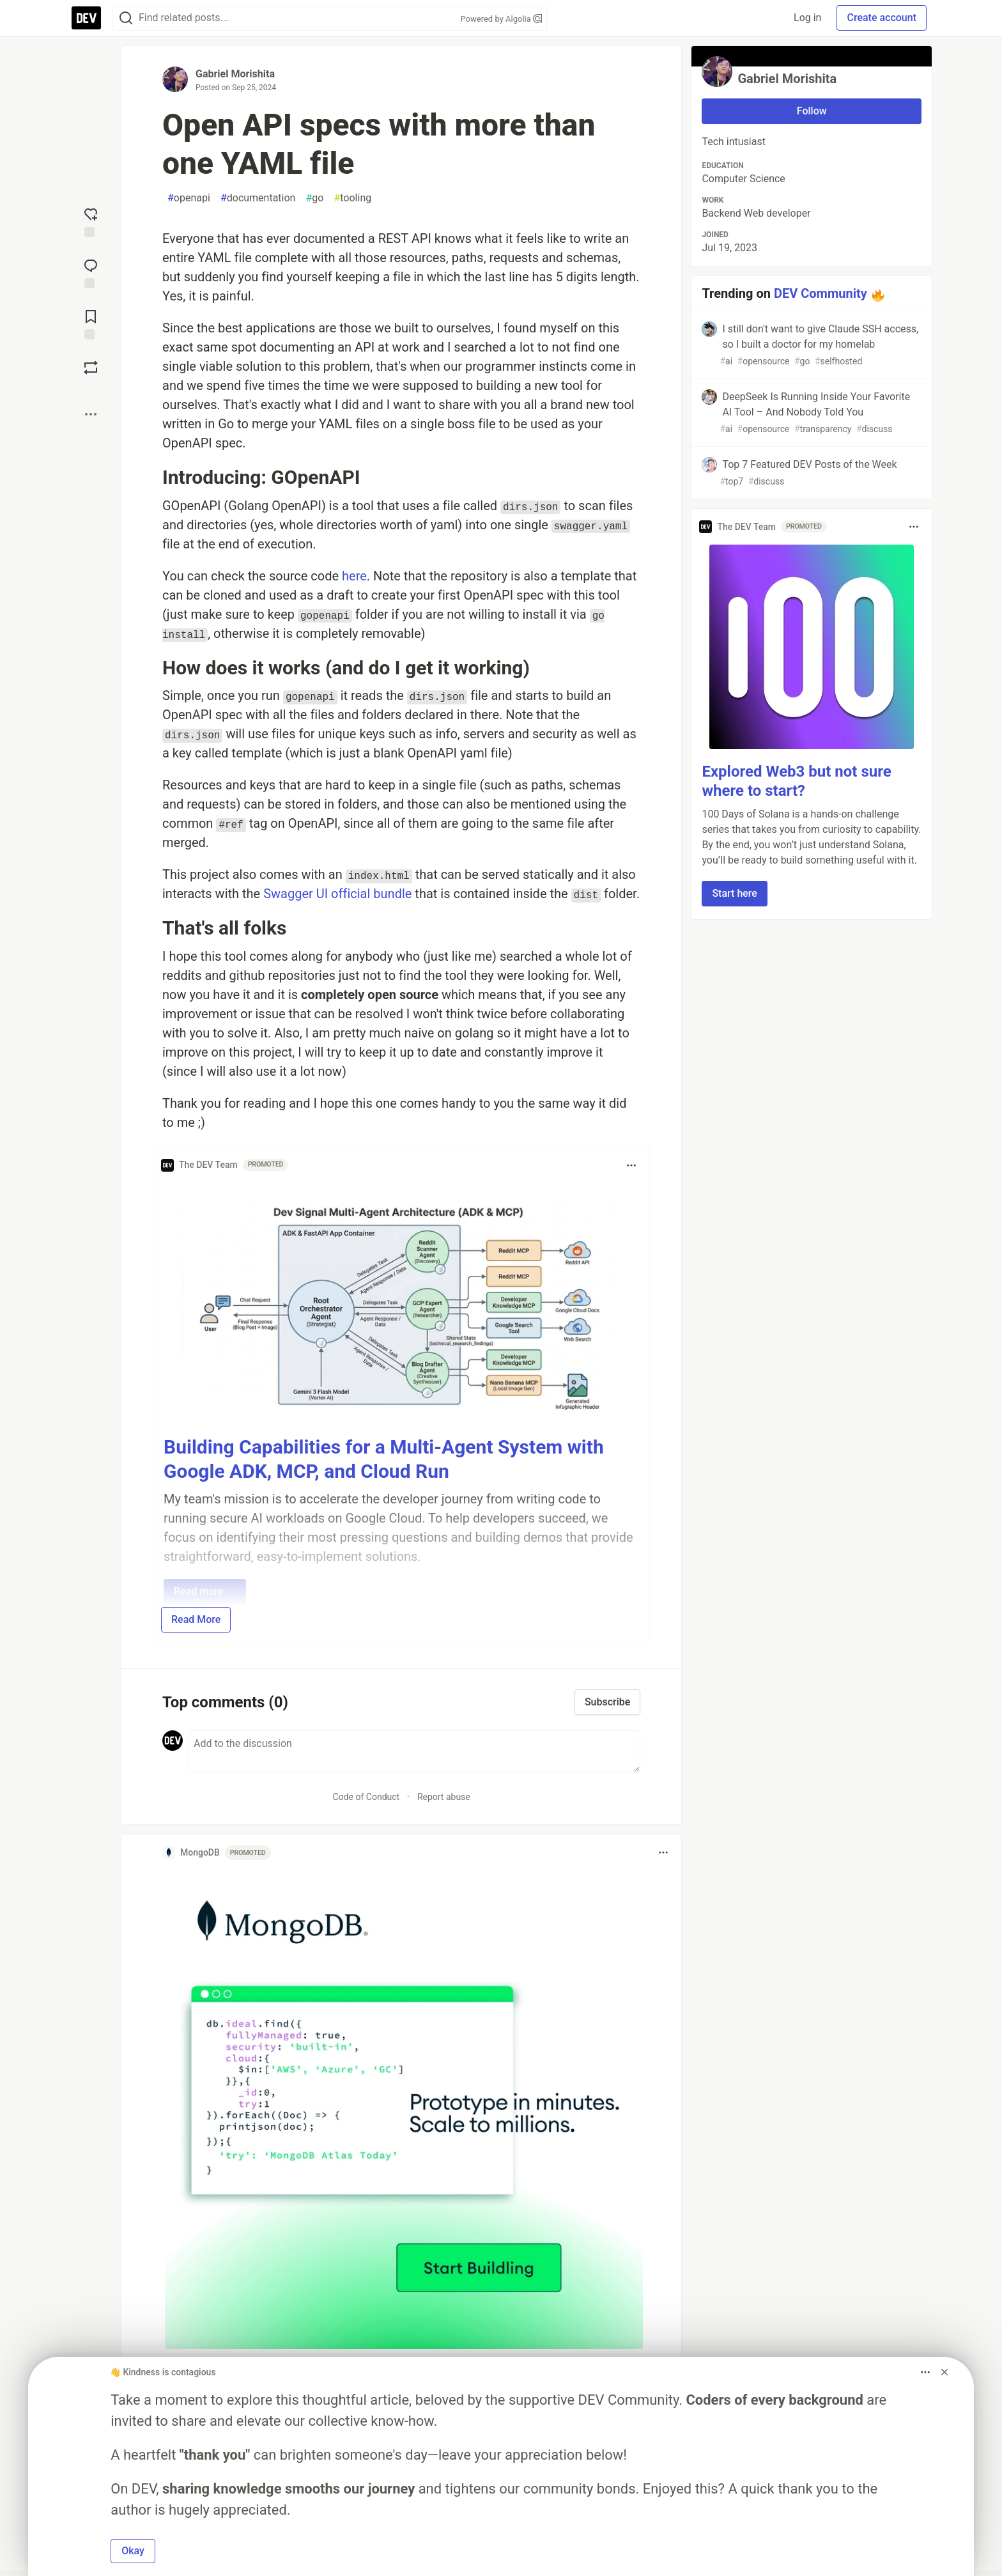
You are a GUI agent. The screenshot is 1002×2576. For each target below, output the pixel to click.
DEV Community (820, 293)
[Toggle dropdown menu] (631, 1165)
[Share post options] (91, 414)
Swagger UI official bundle (337, 893)
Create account (881, 18)
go (314, 198)
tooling (352, 198)
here (354, 576)
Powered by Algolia (501, 19)
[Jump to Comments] (90, 272)
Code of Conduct (366, 1797)
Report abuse (443, 1797)
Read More (195, 1619)
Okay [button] (132, 2551)
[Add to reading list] (90, 323)
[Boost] (90, 367)
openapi (188, 198)
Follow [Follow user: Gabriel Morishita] (812, 111)
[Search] (126, 18)
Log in (807, 18)
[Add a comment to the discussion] (414, 1751)
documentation (258, 198)
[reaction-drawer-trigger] (90, 221)
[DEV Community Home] (86, 18)
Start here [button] (734, 893)
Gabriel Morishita (235, 74)
